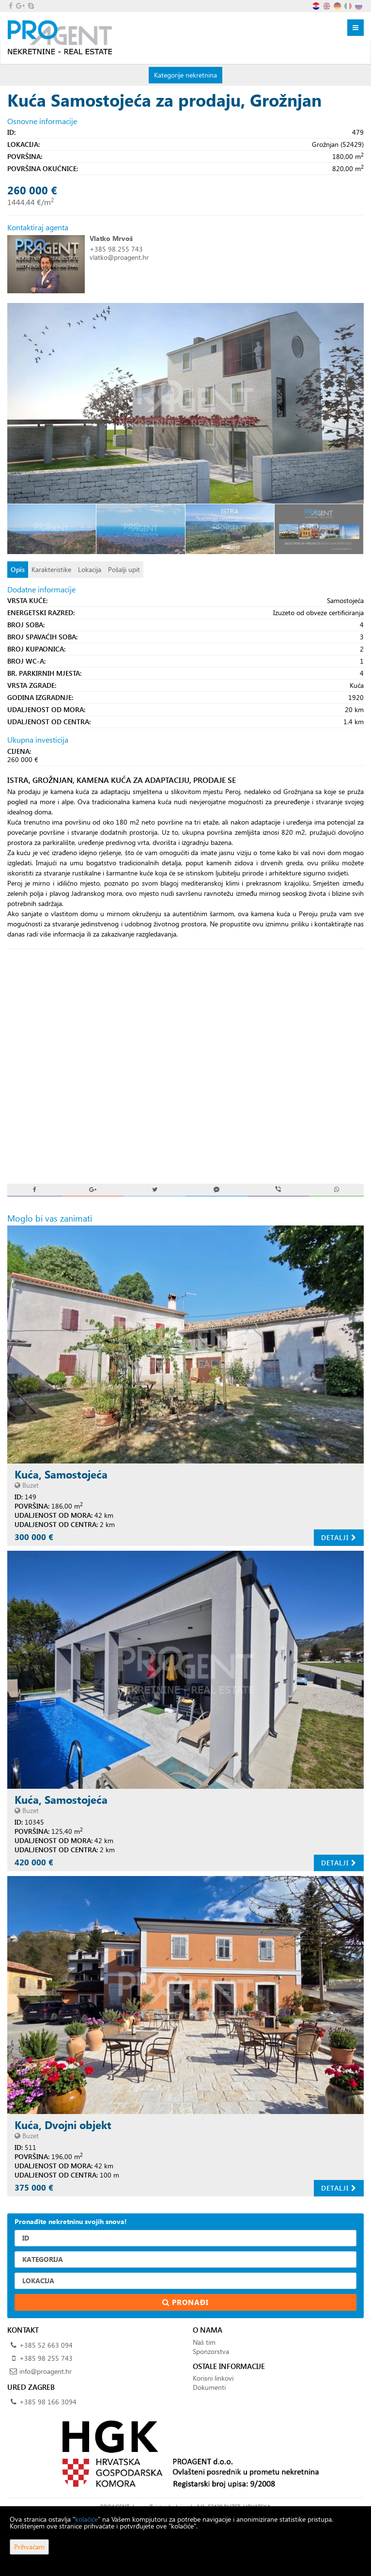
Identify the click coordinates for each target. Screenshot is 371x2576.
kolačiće (86, 2519)
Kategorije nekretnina (185, 75)
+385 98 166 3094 (48, 2401)
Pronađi (185, 2302)
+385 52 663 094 (46, 2345)
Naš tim (204, 2342)
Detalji (338, 1537)
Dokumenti (209, 2387)
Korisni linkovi (213, 2378)
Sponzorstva (211, 2351)
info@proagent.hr (45, 2371)
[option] (51, 529)
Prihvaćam (29, 2546)
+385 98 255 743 (116, 249)
